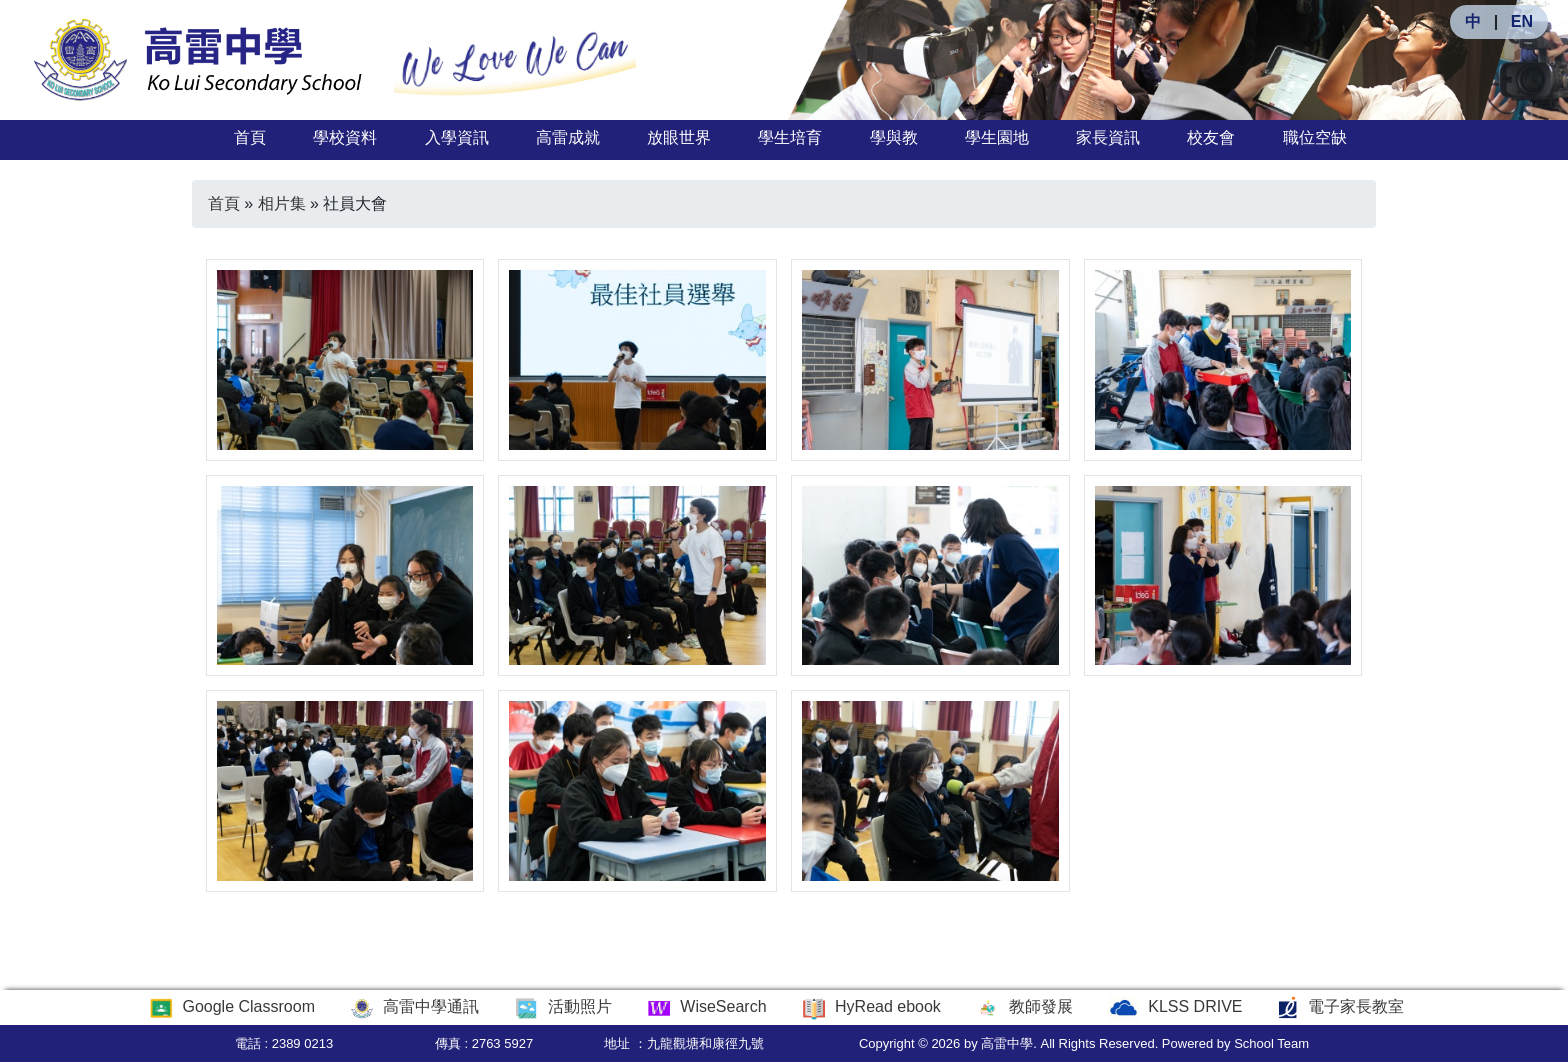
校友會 (1211, 137)
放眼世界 (679, 137)
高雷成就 (568, 137)
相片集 (282, 203)
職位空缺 (1315, 137)
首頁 (250, 137)
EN (1522, 21)
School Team (1271, 1043)
